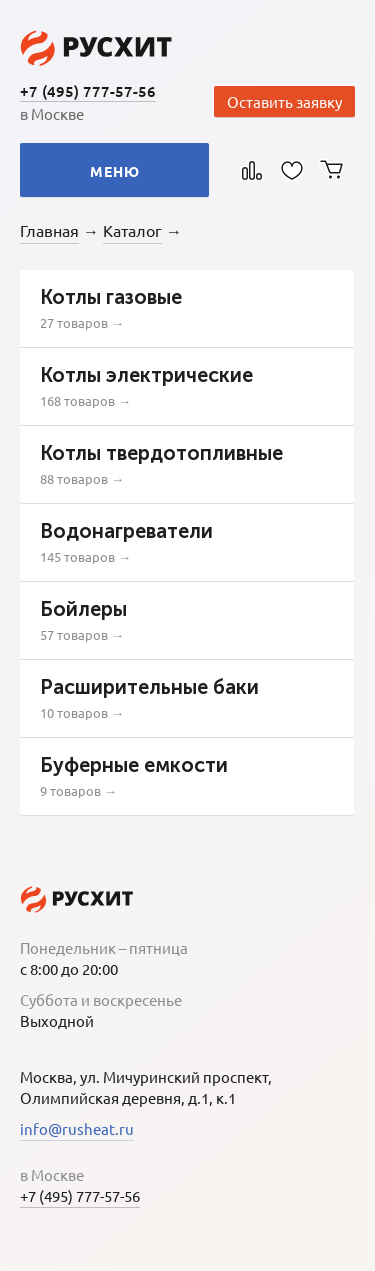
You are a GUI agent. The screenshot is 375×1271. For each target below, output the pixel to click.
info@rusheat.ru (77, 1128)
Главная (49, 230)
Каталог (132, 230)
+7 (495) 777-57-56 (88, 91)
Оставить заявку (284, 101)
